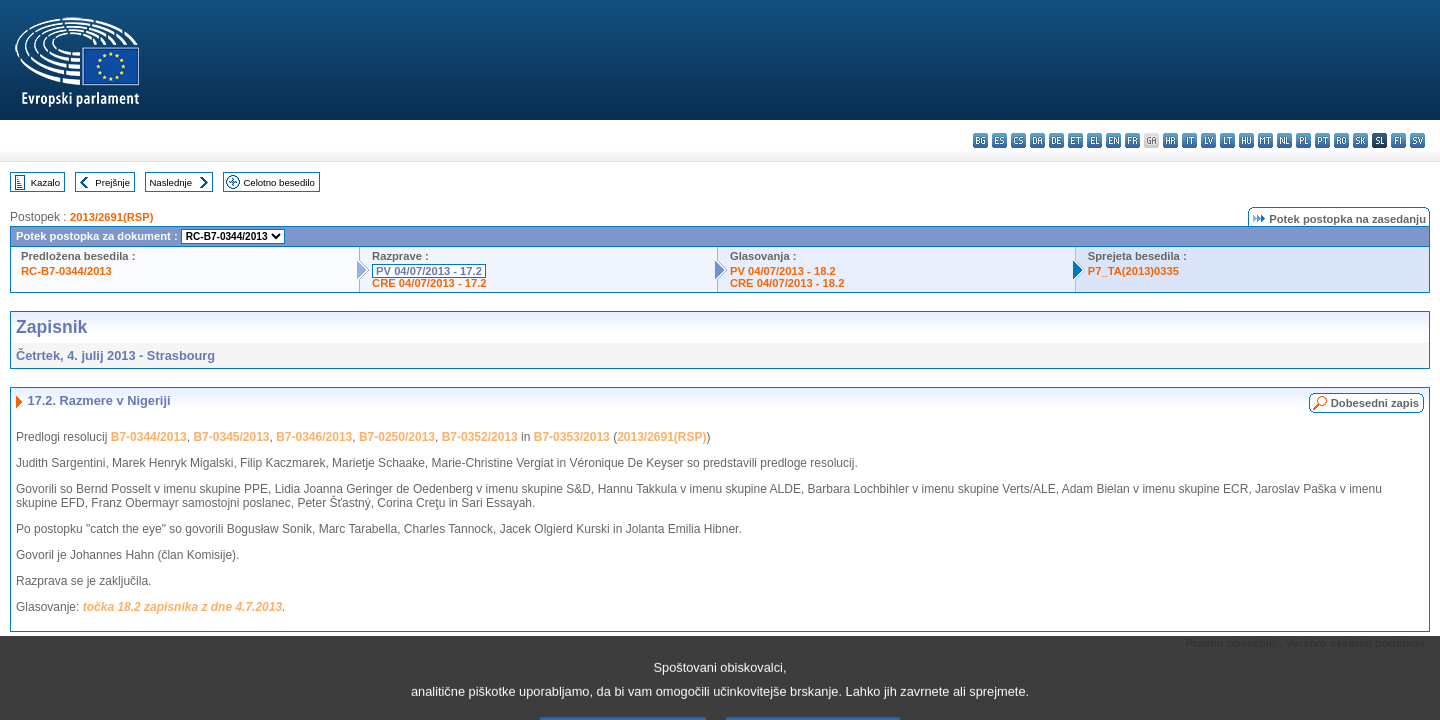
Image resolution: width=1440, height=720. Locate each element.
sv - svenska (1417, 140)
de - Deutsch (1056, 140)
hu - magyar (1246, 140)
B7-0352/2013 (480, 437)
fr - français (1132, 140)
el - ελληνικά (1094, 140)
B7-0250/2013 (397, 437)
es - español (999, 140)
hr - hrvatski (1170, 140)
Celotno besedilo (278, 182)
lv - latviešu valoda (1208, 140)
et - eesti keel (1075, 140)
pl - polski (1303, 140)
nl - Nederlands (1284, 140)
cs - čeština (1018, 140)
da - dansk (1037, 140)
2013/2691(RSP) (111, 217)
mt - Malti (1265, 140)
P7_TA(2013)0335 (1133, 271)
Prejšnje (112, 182)
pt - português (1322, 140)
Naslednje (170, 182)
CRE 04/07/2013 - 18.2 (787, 283)
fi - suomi (1398, 140)
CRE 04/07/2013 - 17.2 (429, 283)
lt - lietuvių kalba (1227, 140)
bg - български (980, 140)
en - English (1113, 140)
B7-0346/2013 (314, 437)
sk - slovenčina (1360, 140)
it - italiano (1189, 140)
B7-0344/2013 (149, 437)
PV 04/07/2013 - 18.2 (783, 271)
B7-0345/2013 (231, 437)
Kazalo (45, 182)
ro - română (1341, 140)
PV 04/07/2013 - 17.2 (429, 271)
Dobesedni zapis (1375, 403)
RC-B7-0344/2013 (66, 271)
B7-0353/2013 (572, 437)
